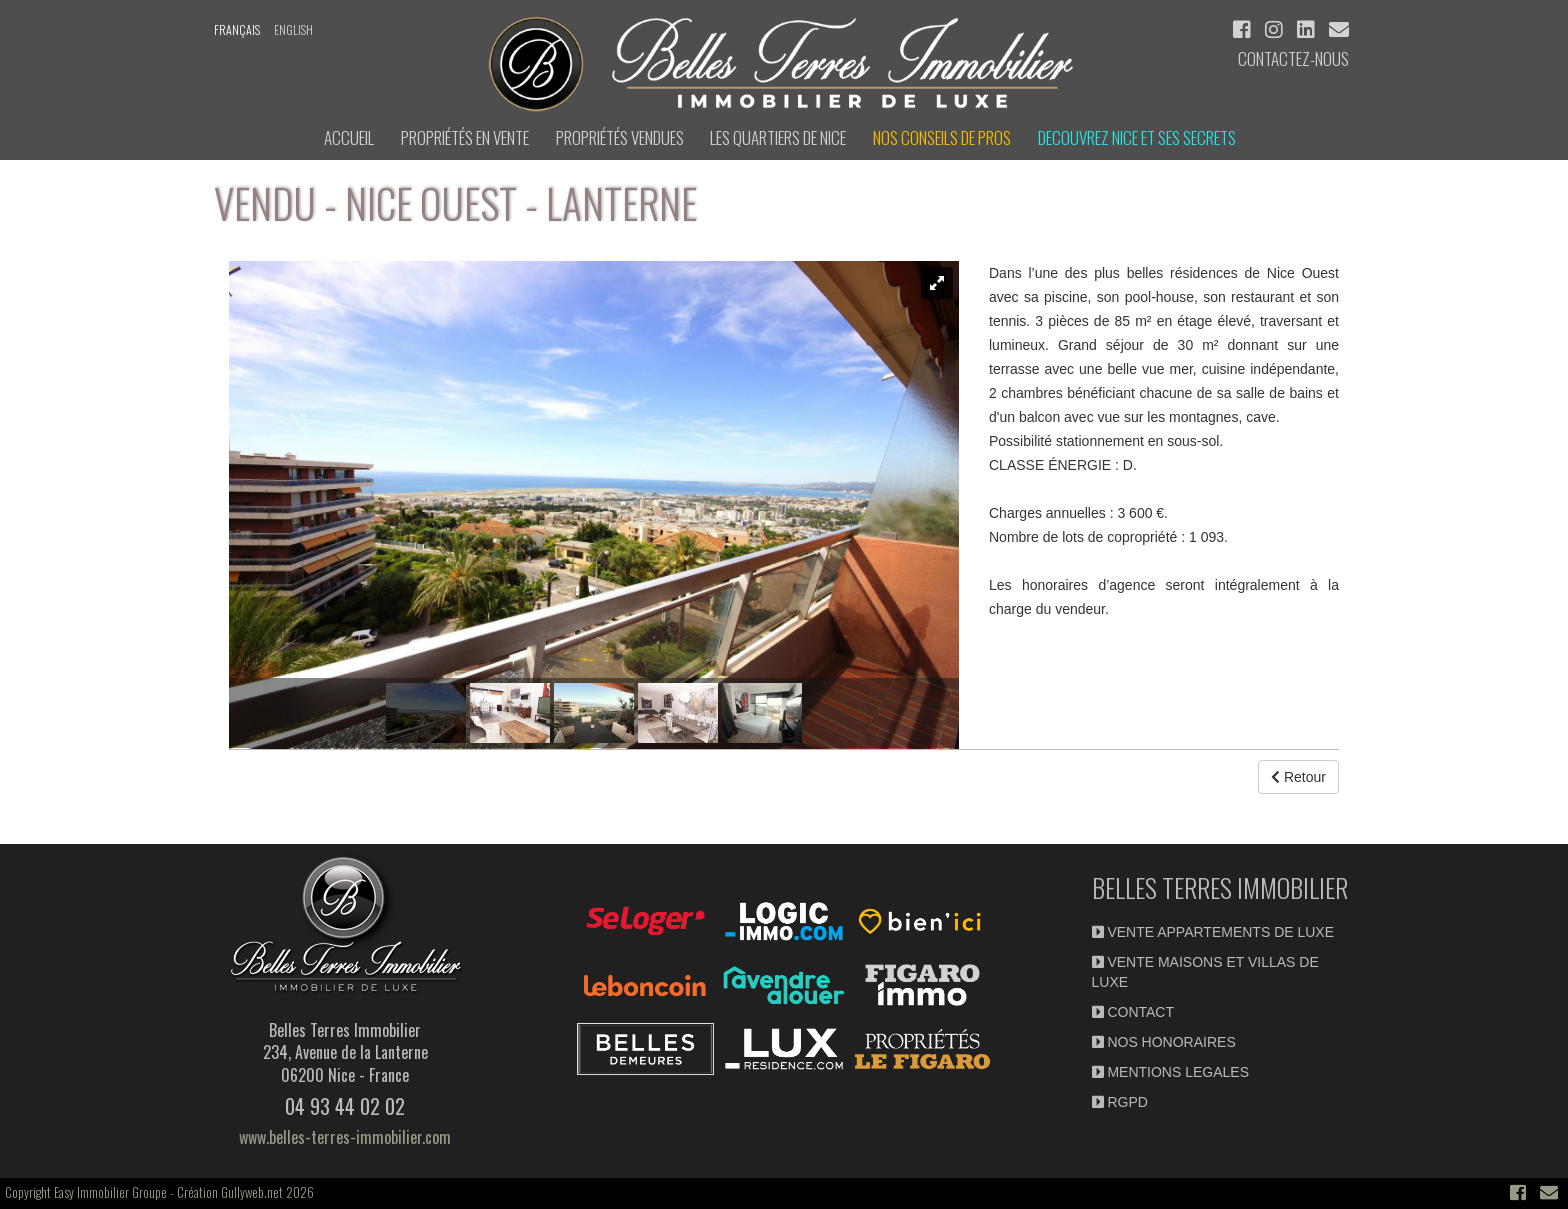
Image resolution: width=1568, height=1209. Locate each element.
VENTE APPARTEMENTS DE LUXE (1213, 932)
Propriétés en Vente (465, 137)
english (293, 29)
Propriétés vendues (620, 137)
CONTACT (1133, 1012)
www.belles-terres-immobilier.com (345, 1137)
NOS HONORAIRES (1164, 1042)
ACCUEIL (349, 137)
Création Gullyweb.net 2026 (245, 1192)
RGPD (1120, 1102)
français (237, 29)
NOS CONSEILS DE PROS (942, 137)
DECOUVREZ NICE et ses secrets (1137, 137)
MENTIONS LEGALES (1170, 1072)
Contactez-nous (1293, 58)
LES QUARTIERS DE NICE (778, 137)
